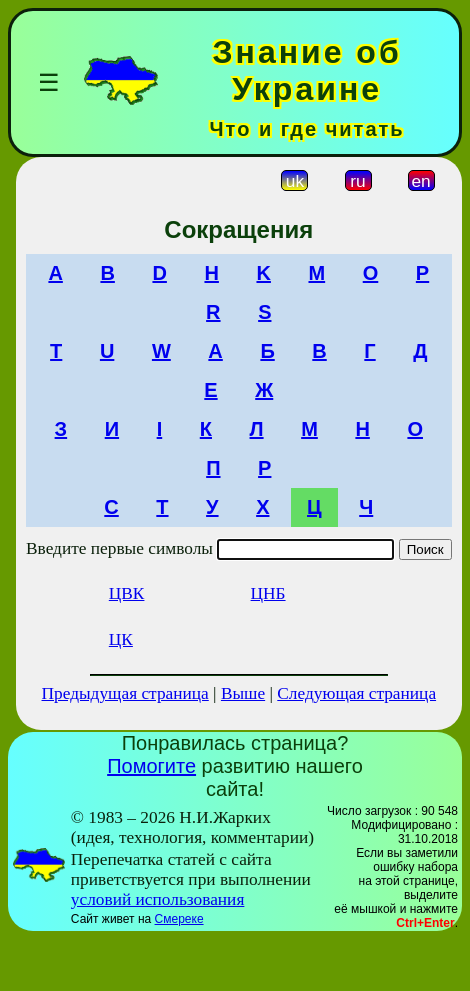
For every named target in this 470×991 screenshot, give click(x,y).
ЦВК (127, 593)
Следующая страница (356, 693)
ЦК (121, 639)
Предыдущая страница (125, 693)
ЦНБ (268, 593)
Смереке (179, 919)
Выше (243, 693)
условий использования (158, 899)
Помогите (151, 766)
